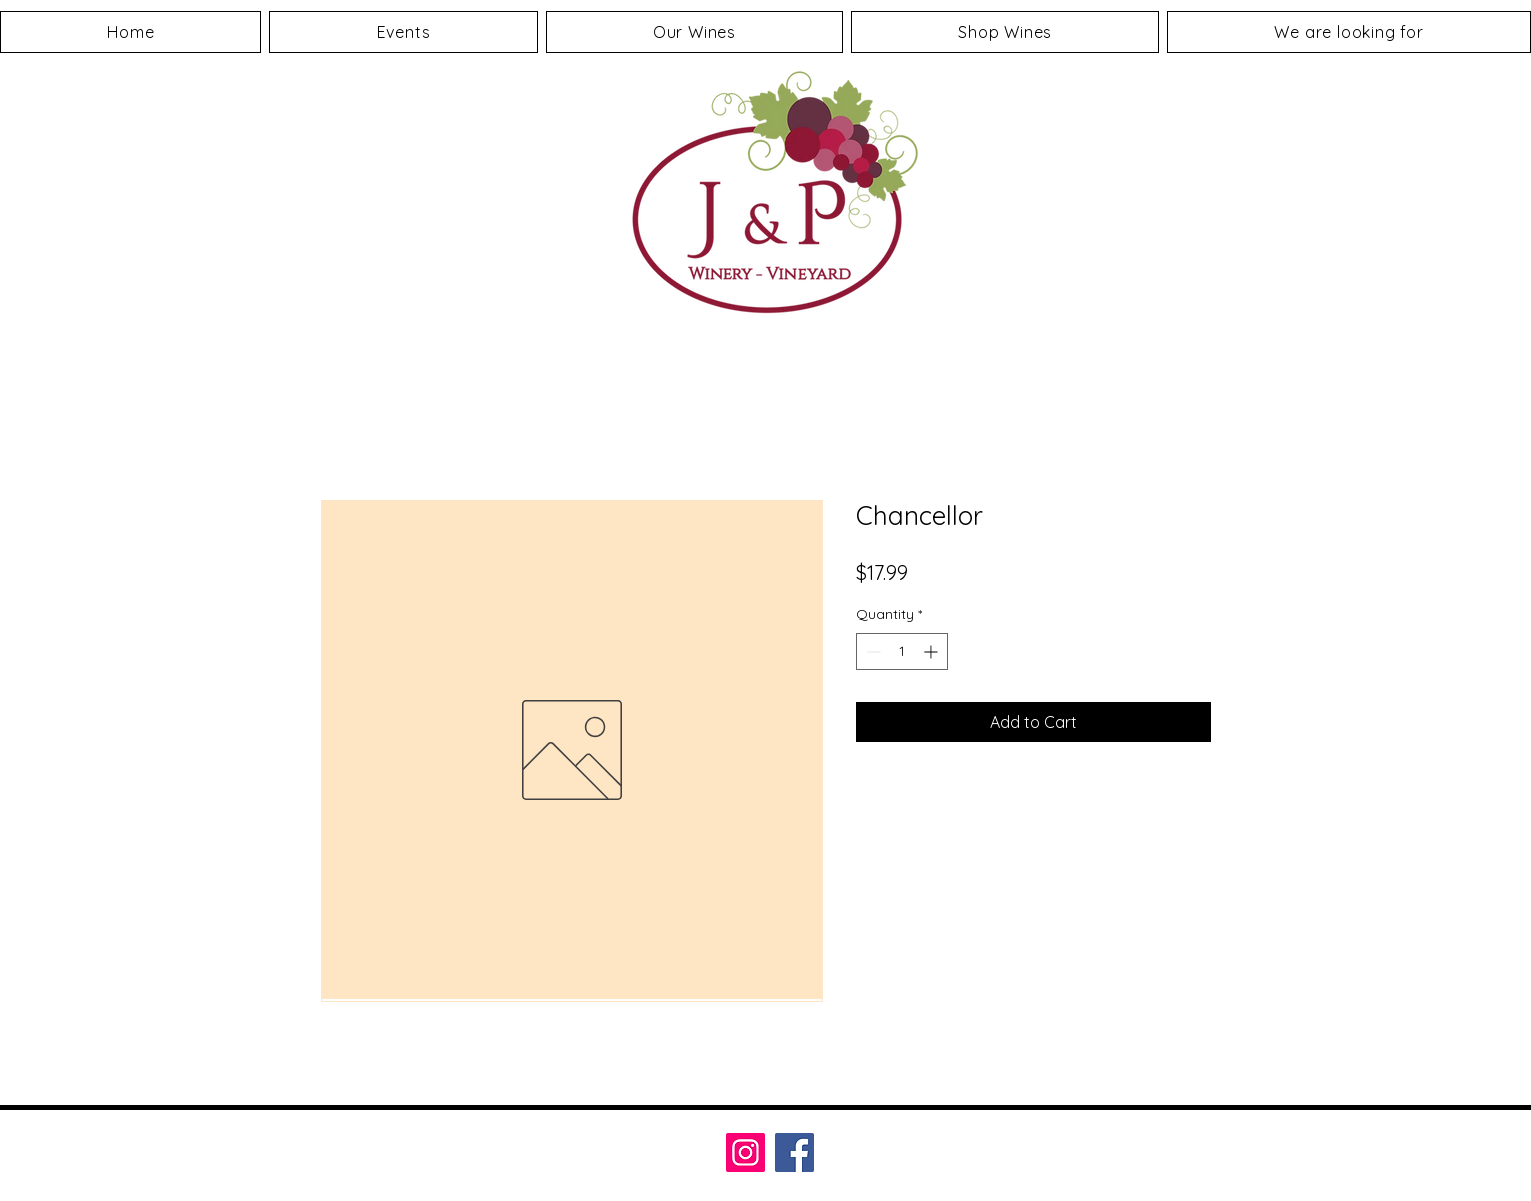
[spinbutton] (902, 651)
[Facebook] (794, 1152)
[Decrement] (871, 651)
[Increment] (932, 651)
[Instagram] (745, 1152)
